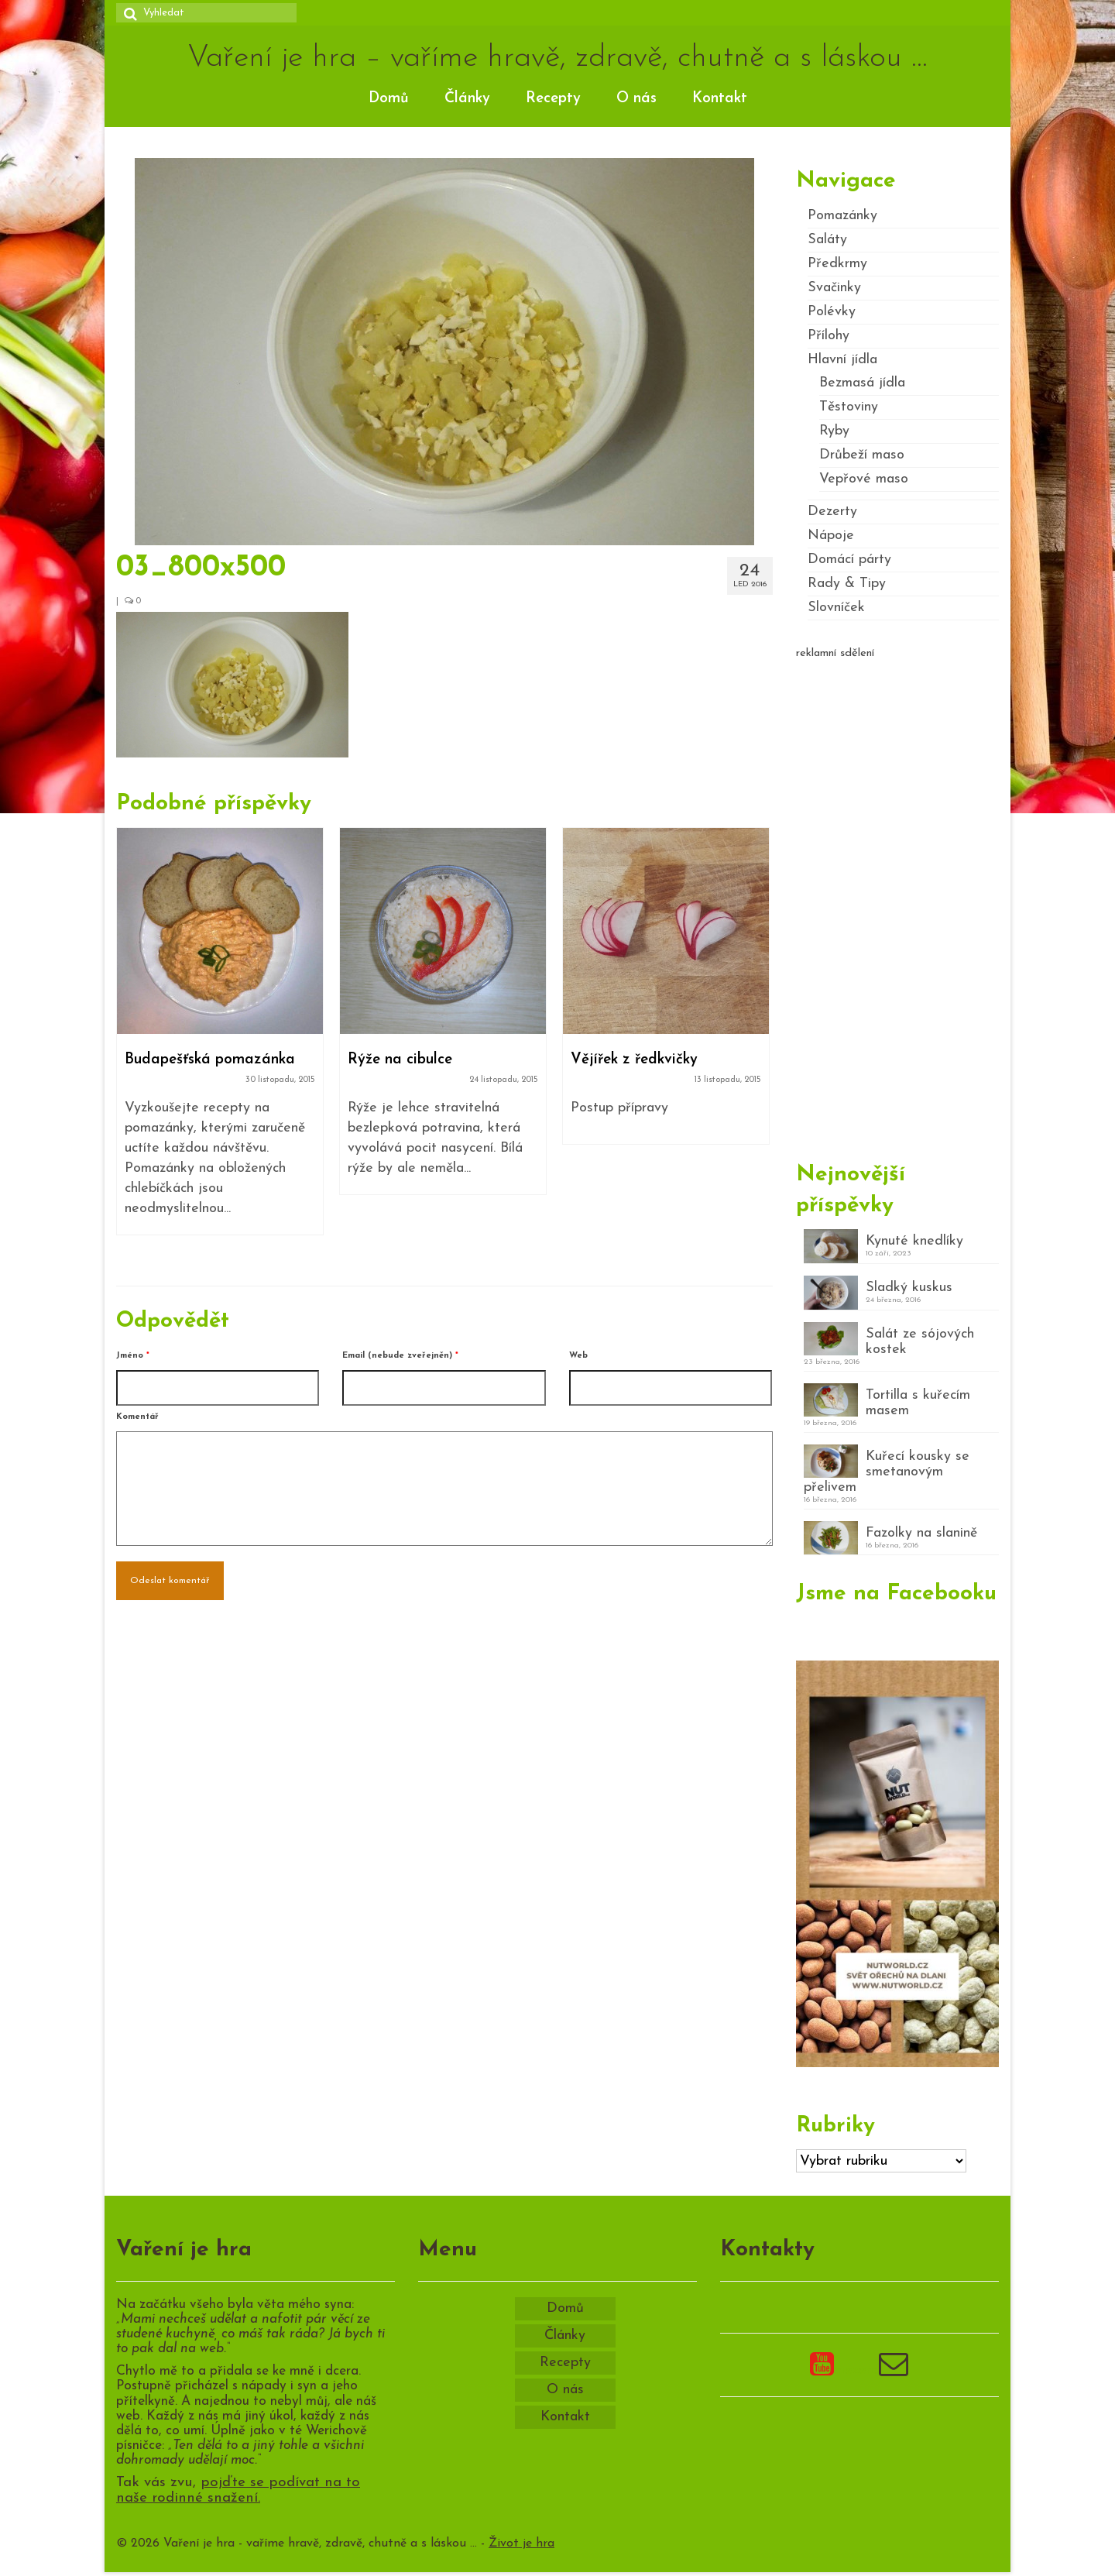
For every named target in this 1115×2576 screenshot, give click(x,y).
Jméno (132, 1356)
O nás (636, 98)
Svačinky (834, 287)
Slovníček (836, 607)
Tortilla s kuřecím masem (918, 1403)
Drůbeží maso (861, 455)
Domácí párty (849, 559)
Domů (389, 98)
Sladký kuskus (909, 1287)
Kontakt (719, 98)
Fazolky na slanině (921, 1533)
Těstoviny (848, 407)
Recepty (553, 98)
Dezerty (832, 511)
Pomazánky (842, 215)
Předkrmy (837, 263)
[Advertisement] (898, 903)
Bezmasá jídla (862, 383)
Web (578, 1356)
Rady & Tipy (847, 583)
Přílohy (828, 335)
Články (467, 98)
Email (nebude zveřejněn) (400, 1356)
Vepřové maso (863, 479)
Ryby (834, 431)
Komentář (137, 1417)
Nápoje (831, 535)
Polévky (832, 311)
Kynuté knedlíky (914, 1241)
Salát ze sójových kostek (920, 1342)
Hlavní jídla (842, 359)
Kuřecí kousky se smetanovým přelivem (886, 1472)
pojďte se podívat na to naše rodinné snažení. (238, 2490)
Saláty (827, 239)
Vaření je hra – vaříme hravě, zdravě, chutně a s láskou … (557, 58)
